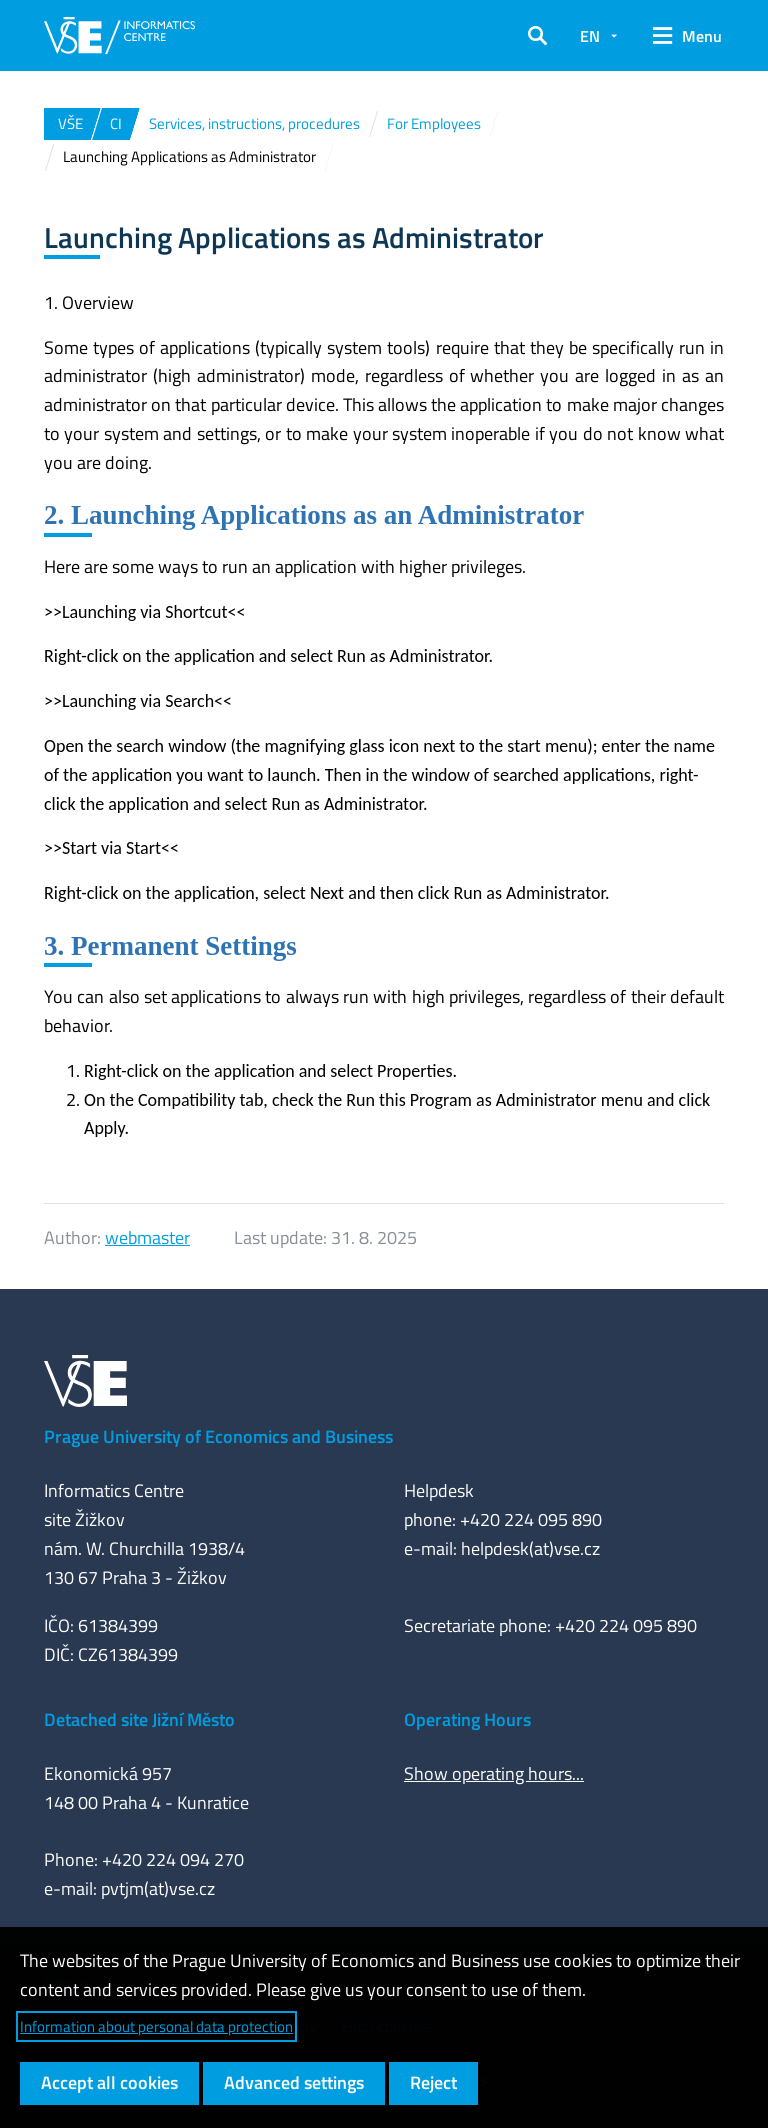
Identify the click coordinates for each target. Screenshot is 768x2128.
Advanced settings (294, 2082)
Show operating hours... (494, 1773)
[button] (537, 36)
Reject (433, 2082)
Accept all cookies (109, 2082)
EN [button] (590, 36)
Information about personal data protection (156, 2026)
